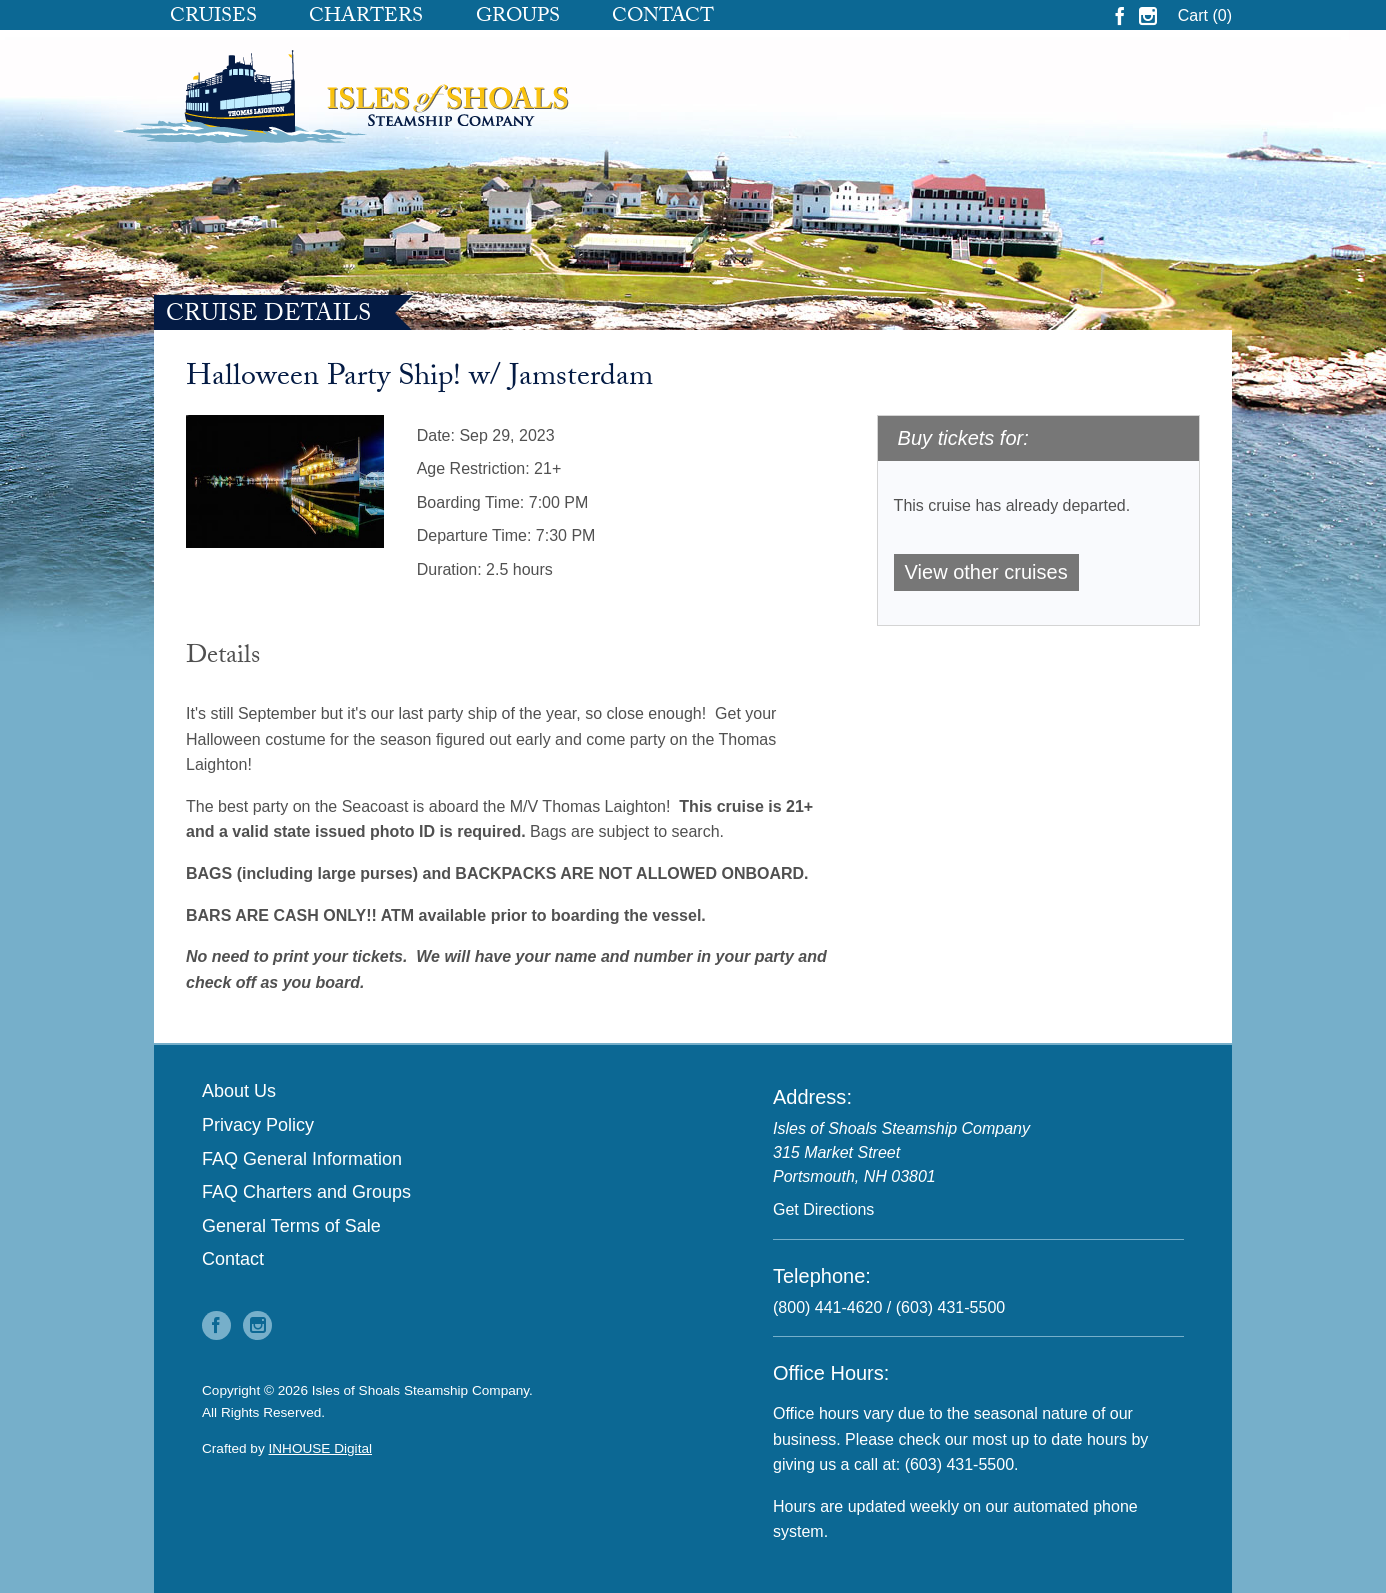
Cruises (213, 18)
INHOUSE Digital (321, 1448)
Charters (366, 18)
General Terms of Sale (291, 1226)
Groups (518, 18)
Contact (663, 18)
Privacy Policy (258, 1125)
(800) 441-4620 (827, 1307)
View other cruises (986, 572)
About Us (239, 1091)
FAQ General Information (302, 1159)
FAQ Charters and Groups (306, 1192)
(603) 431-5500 (950, 1307)
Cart (1205, 15)
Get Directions (823, 1209)
